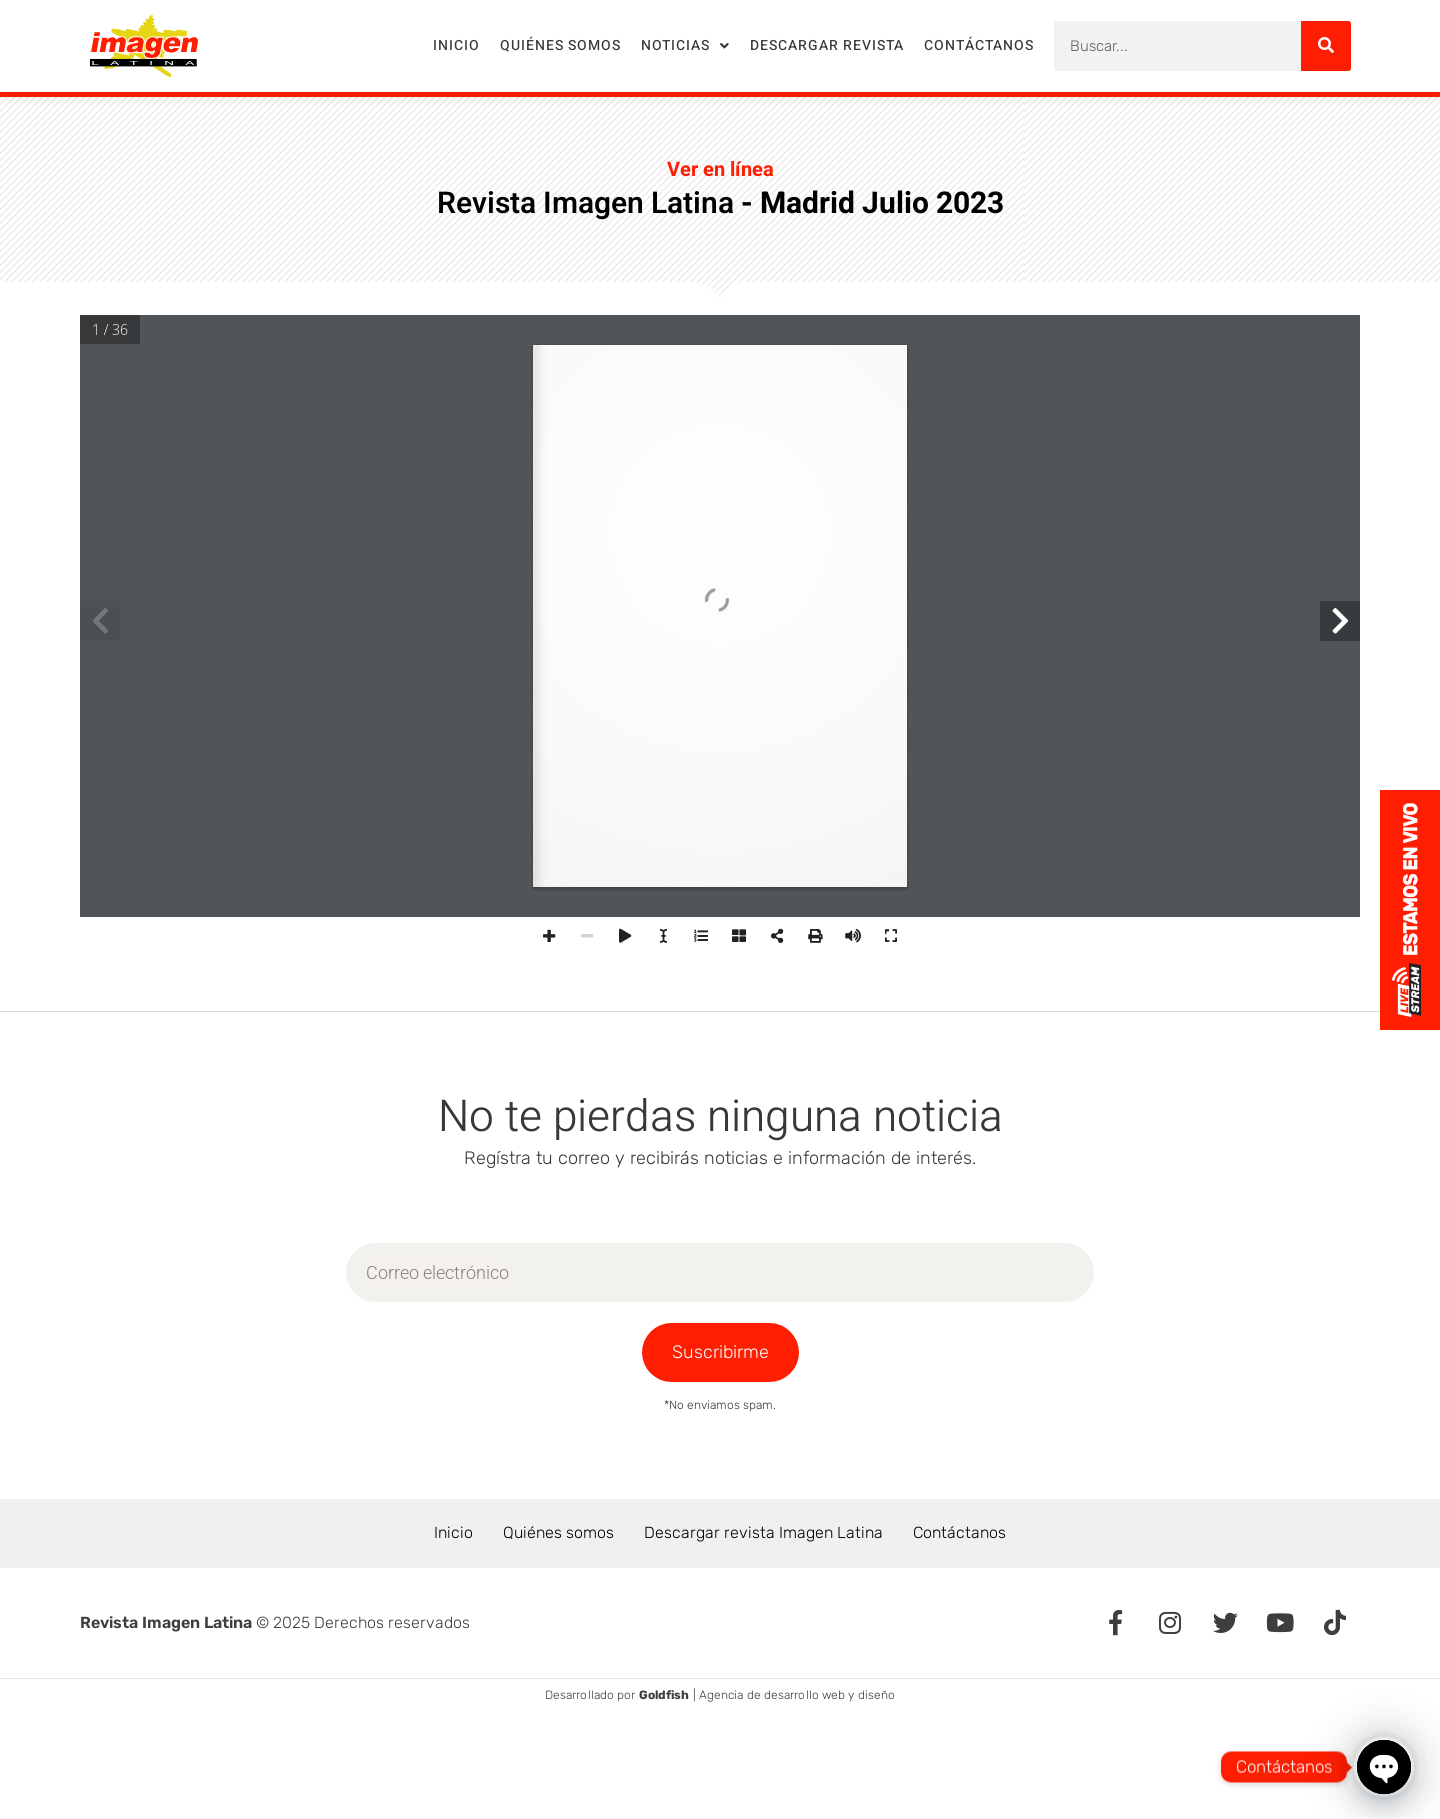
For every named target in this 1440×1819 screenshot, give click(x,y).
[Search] (1326, 46)
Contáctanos (979, 45)
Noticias (685, 46)
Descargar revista (827, 45)
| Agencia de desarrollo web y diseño (767, 1695)
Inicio (456, 45)
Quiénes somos (560, 45)
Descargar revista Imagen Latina (763, 1532)
